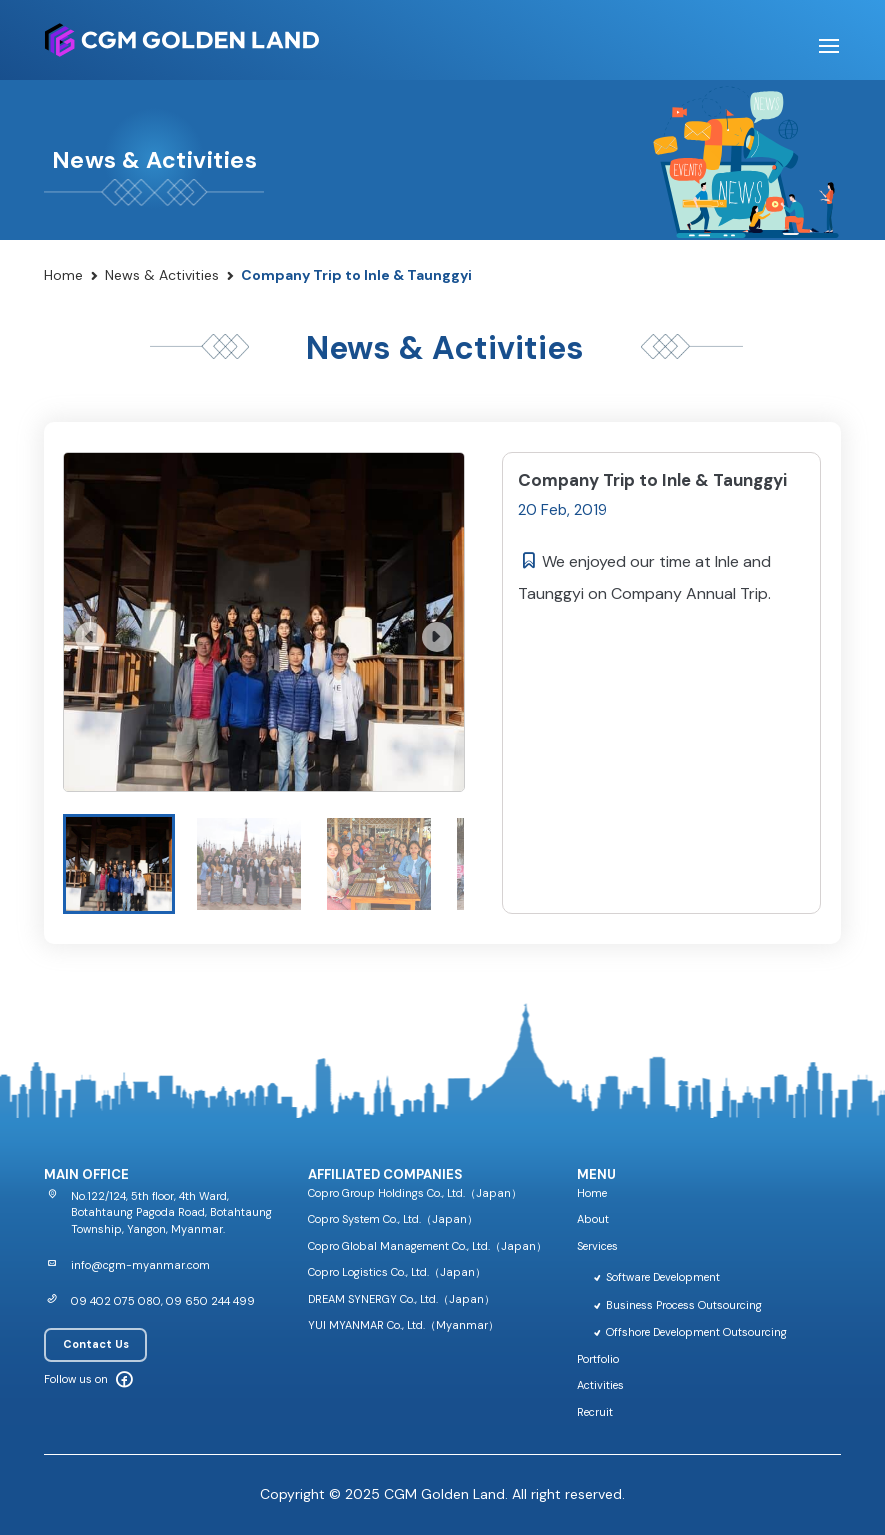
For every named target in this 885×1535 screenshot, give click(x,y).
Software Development (656, 1277)
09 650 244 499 (210, 1301)
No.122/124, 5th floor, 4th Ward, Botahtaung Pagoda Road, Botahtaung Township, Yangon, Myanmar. (171, 1212)
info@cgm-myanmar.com (140, 1265)
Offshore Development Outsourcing (689, 1332)
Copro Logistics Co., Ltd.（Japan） (397, 1272)
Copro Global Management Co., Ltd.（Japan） (427, 1246)
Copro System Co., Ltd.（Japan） (393, 1219)
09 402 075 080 (116, 1301)
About (593, 1219)
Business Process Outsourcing (677, 1305)
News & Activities (162, 275)
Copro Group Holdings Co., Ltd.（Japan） (415, 1193)
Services (597, 1246)
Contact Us (96, 1344)
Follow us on (76, 1379)
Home (63, 275)
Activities (600, 1385)
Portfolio (598, 1359)
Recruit (595, 1412)
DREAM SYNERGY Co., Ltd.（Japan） (401, 1299)
